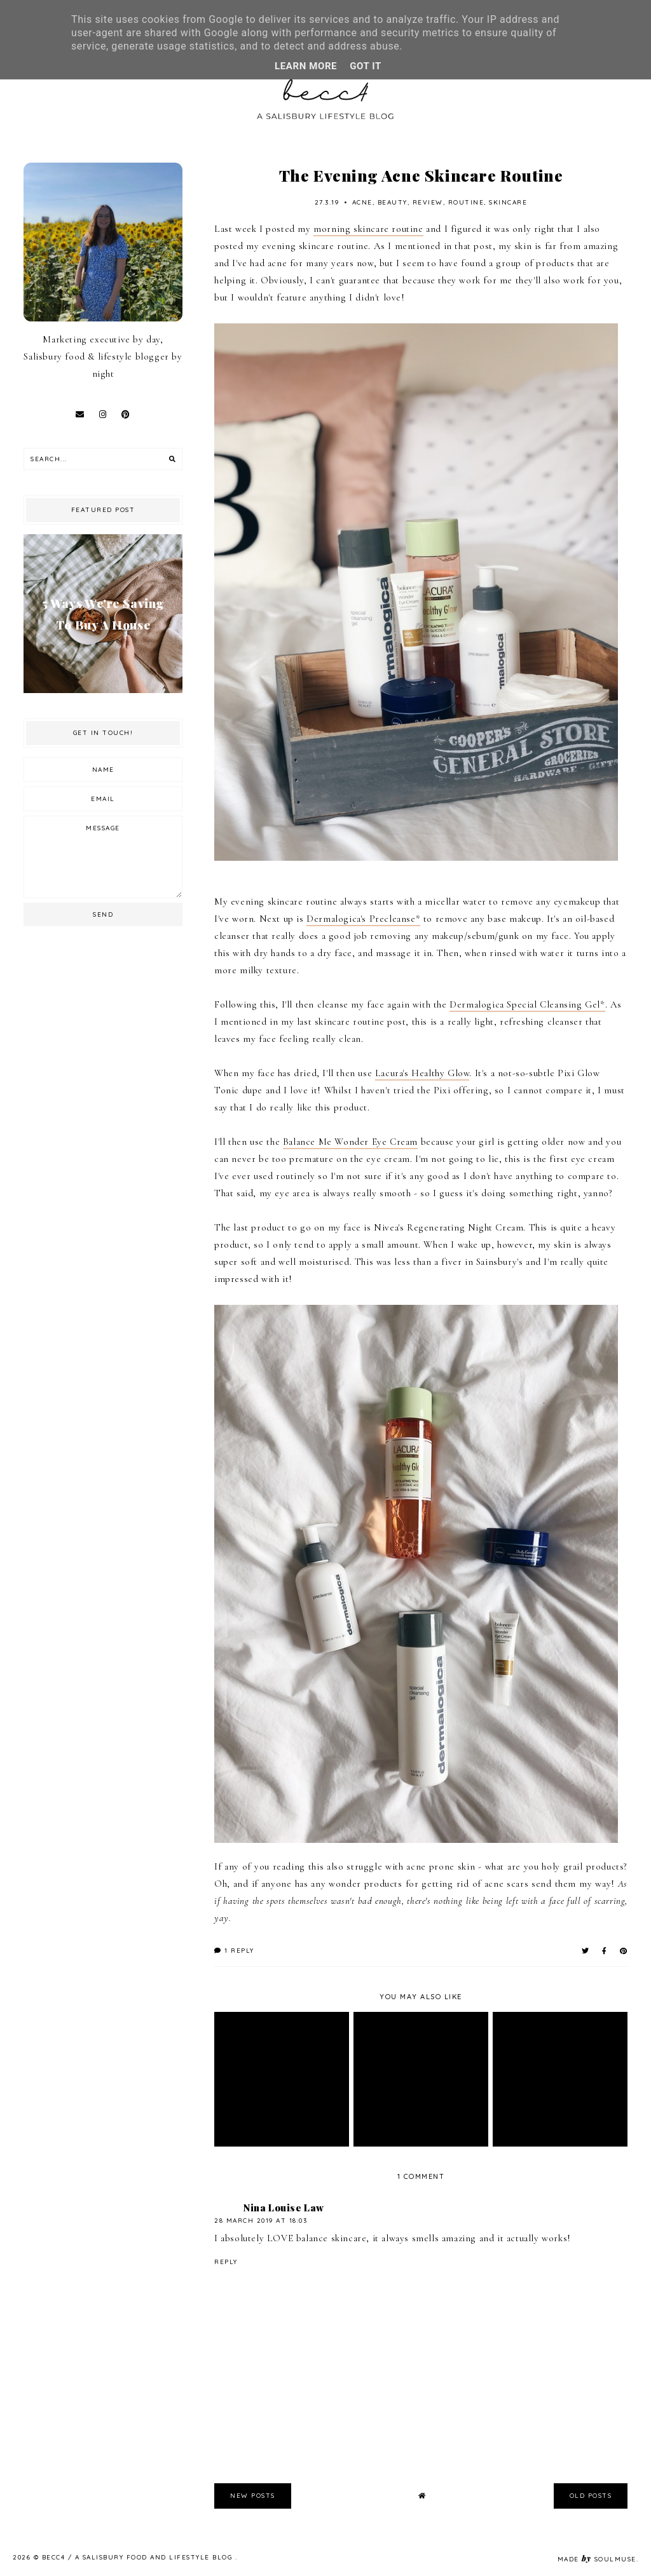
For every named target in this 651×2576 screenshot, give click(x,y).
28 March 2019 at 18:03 (260, 2220)
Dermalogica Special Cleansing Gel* (527, 1004)
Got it (365, 66)
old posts (591, 2496)
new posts (252, 2496)
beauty (393, 202)
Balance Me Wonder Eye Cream (350, 1141)
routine (466, 202)
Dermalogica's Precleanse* (363, 918)
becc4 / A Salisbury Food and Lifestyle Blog (138, 2557)
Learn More (306, 66)
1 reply (234, 1950)
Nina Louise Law (283, 2207)
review (428, 202)
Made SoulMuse (597, 2559)
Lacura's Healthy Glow (422, 1073)
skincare (508, 202)
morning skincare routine (368, 228)
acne (362, 202)
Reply (226, 2262)
